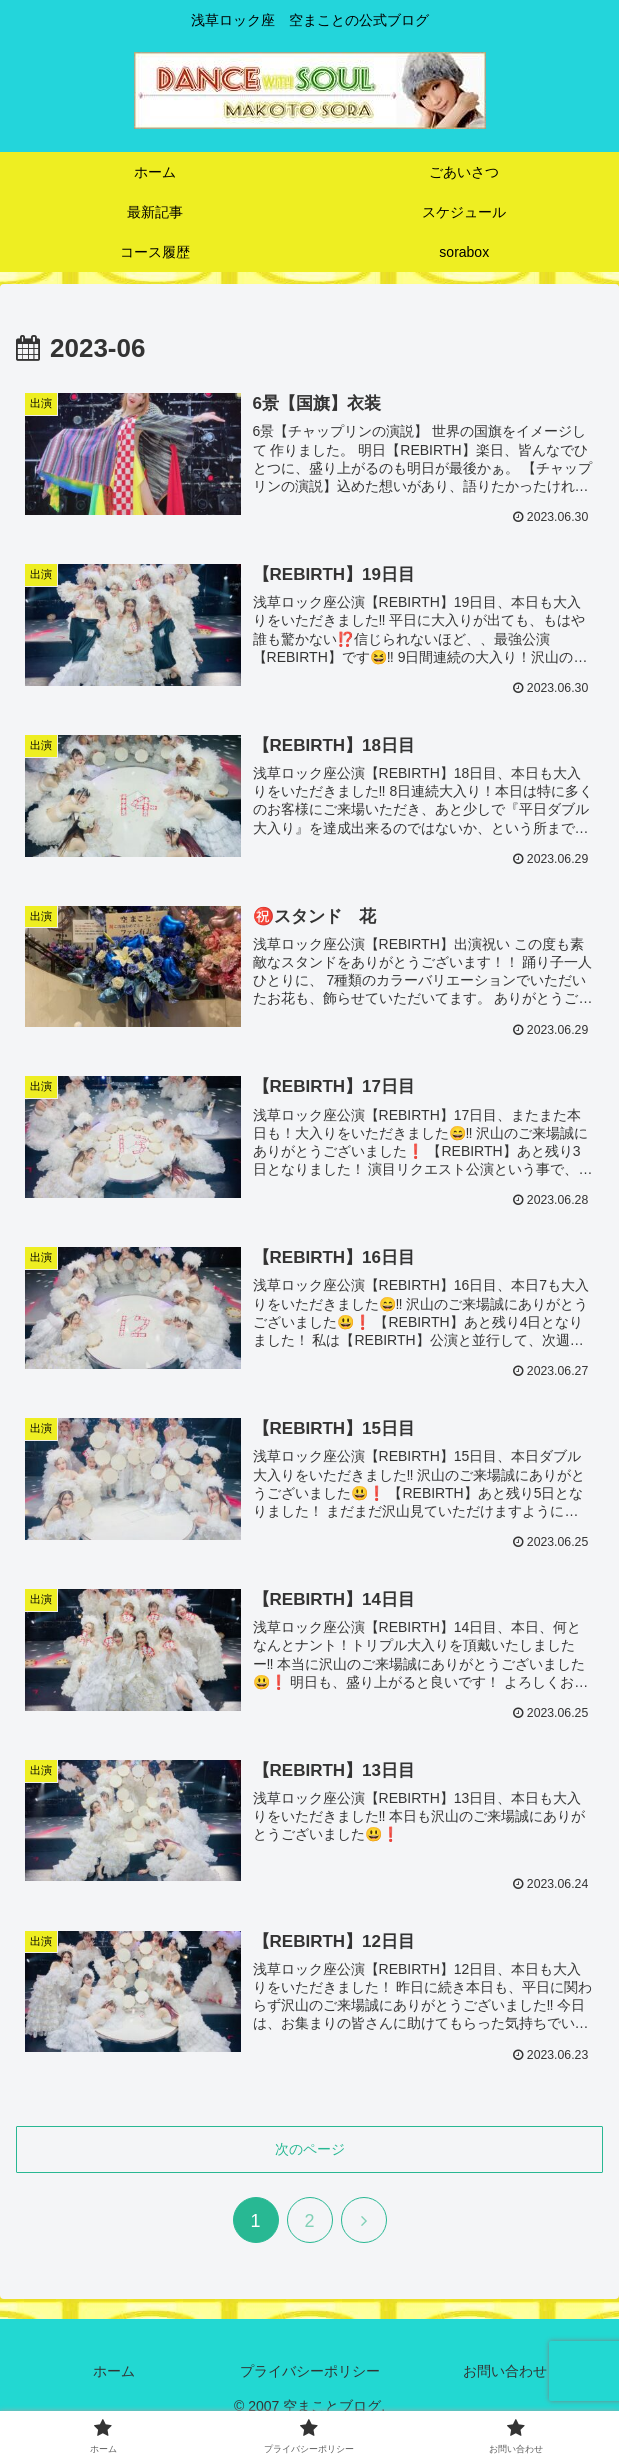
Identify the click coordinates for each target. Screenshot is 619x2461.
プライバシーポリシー (310, 2369)
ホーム (114, 2369)
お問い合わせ (505, 2369)
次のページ (310, 2147)
